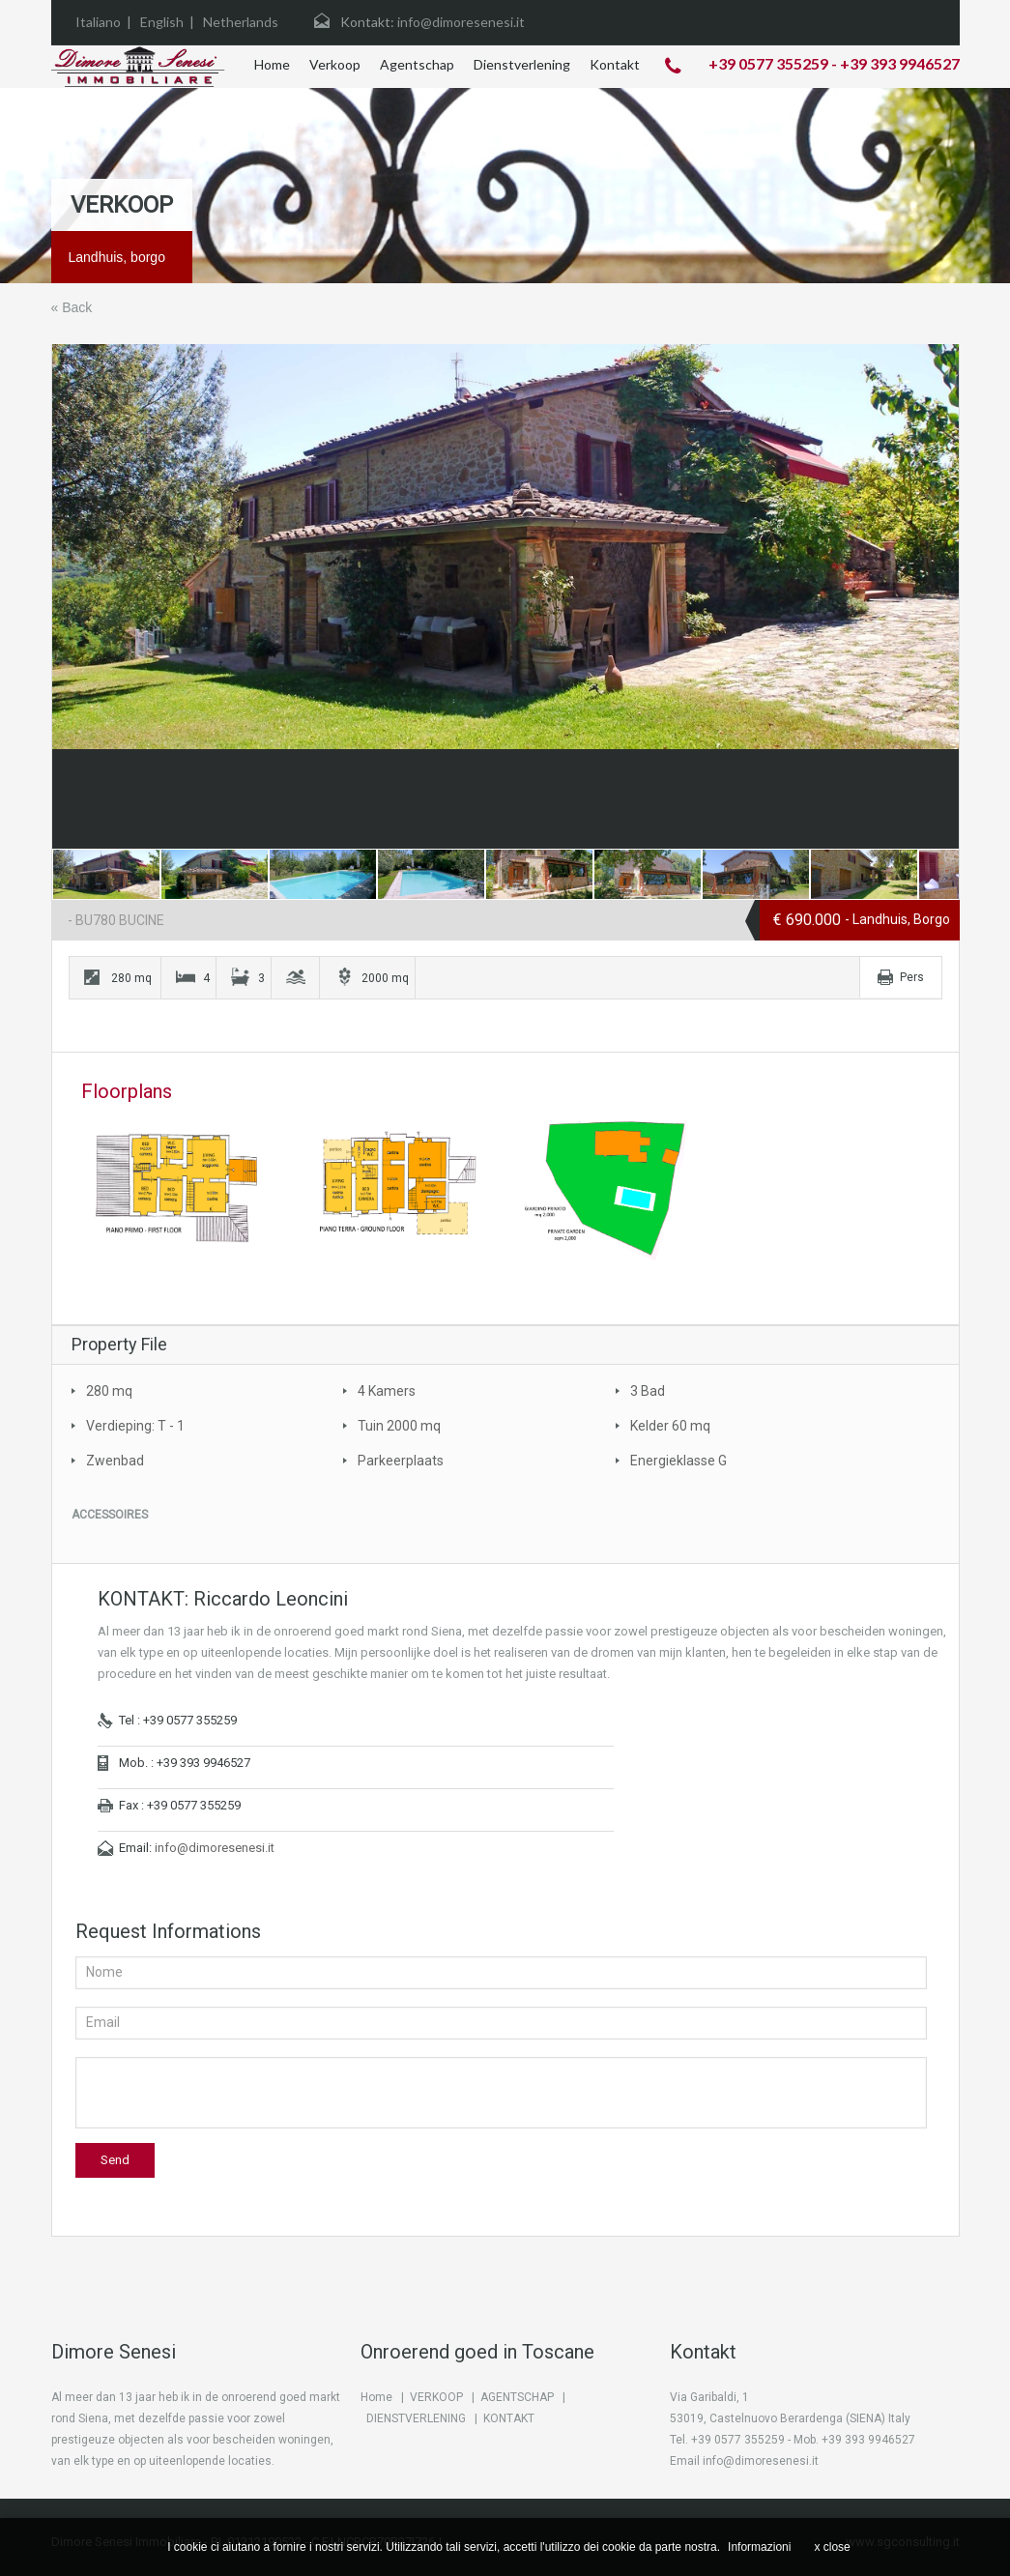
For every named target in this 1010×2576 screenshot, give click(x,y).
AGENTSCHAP (517, 2397)
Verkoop (335, 64)
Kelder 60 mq (670, 1425)
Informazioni (759, 2547)
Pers (912, 977)
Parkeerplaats (401, 1460)
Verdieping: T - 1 (135, 1425)
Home (272, 64)
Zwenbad (115, 1460)
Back (77, 307)
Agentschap (417, 64)
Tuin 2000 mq (399, 1425)
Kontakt (615, 64)
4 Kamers (387, 1391)
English (162, 22)
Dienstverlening (522, 64)
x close (832, 2547)
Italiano (98, 22)
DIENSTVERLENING (416, 2418)
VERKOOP (436, 2397)
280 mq (109, 1391)
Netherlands (240, 22)
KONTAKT (508, 2418)
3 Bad (647, 1391)
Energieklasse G (678, 1460)
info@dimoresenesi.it (214, 1847)
